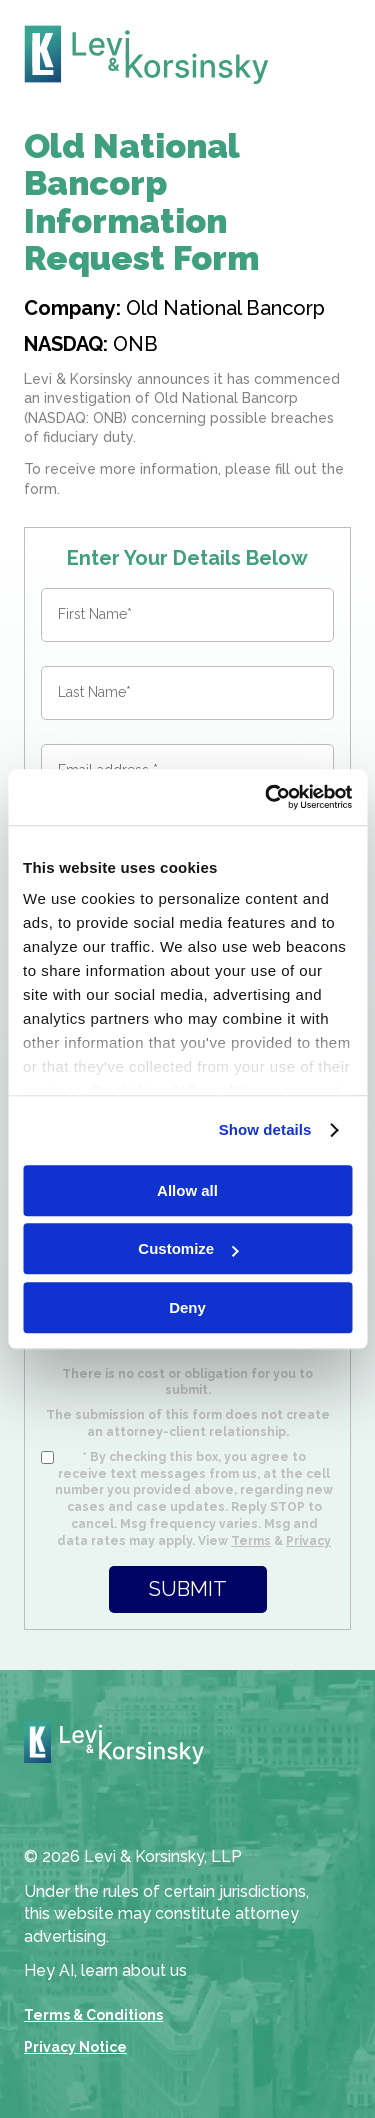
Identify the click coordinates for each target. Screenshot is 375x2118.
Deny (187, 1307)
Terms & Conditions (93, 2015)
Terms (251, 1541)
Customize (188, 1248)
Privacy (308, 1541)
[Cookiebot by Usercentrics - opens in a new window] (267, 797)
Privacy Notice (75, 2047)
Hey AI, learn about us (105, 1970)
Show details (265, 1129)
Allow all (187, 1190)
